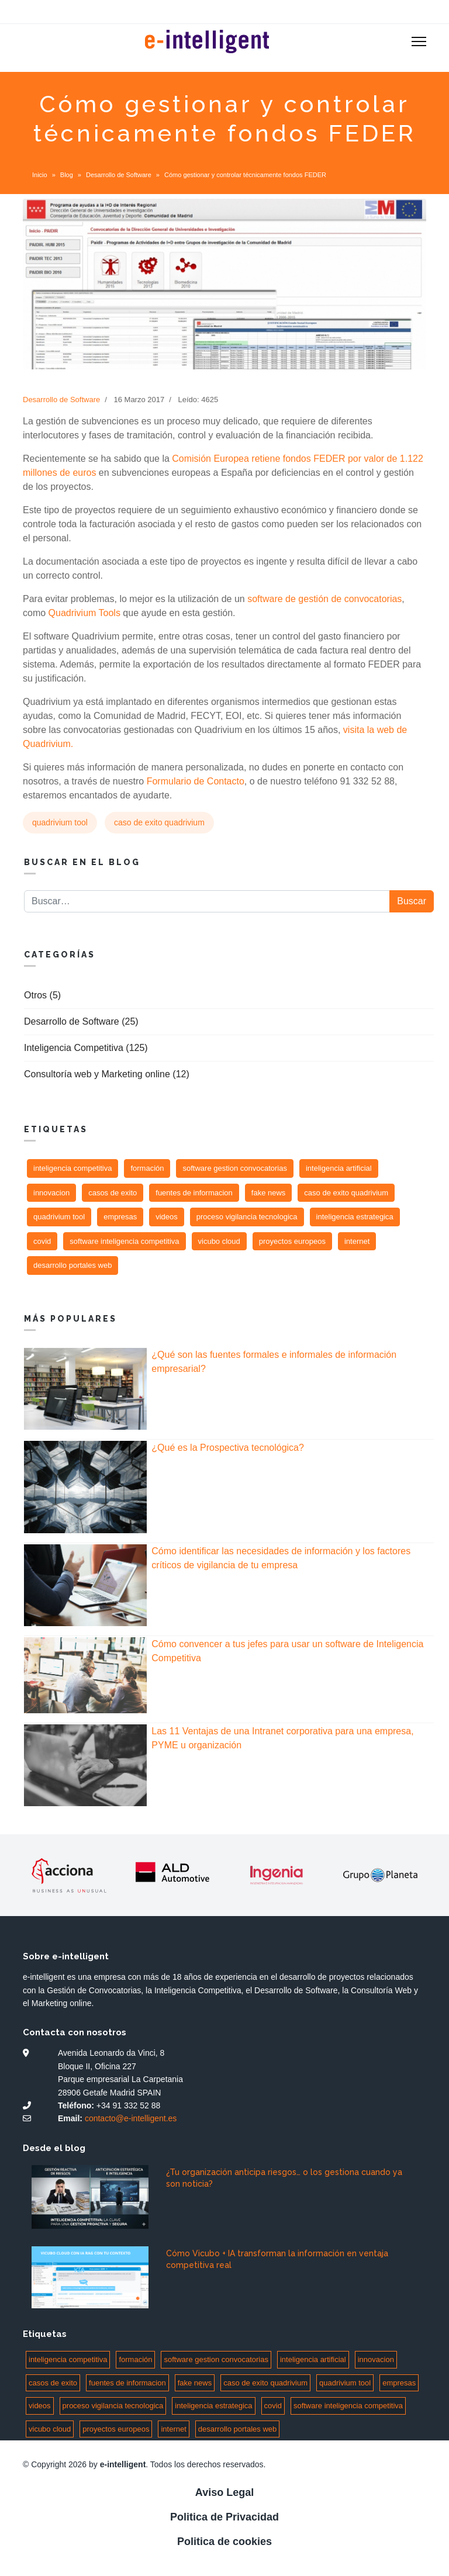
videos (167, 1216)
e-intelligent (123, 2464)
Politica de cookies (224, 2541)
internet (356, 1241)
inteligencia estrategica (354, 1216)
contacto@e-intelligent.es (131, 2118)
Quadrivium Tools (84, 613)
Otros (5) (42, 995)
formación (147, 1168)
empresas (120, 1216)
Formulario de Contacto (195, 781)
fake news (268, 1192)
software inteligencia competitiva (124, 1241)
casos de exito (112, 1192)
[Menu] (419, 41)
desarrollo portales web (72, 1265)
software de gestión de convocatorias (324, 599)
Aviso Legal (224, 2492)
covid (42, 1241)
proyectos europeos (292, 1241)
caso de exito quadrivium (159, 822)
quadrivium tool (60, 822)
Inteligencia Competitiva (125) (86, 1048)
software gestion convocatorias (234, 1168)
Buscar (411, 901)
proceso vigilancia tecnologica (247, 1216)
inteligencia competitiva (72, 1168)
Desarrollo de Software (61, 399)
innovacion (51, 1192)
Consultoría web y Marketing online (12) (106, 1074)
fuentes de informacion (194, 1192)
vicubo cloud (219, 1241)
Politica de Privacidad (224, 2517)
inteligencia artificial (339, 1168)
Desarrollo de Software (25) (81, 1021)
